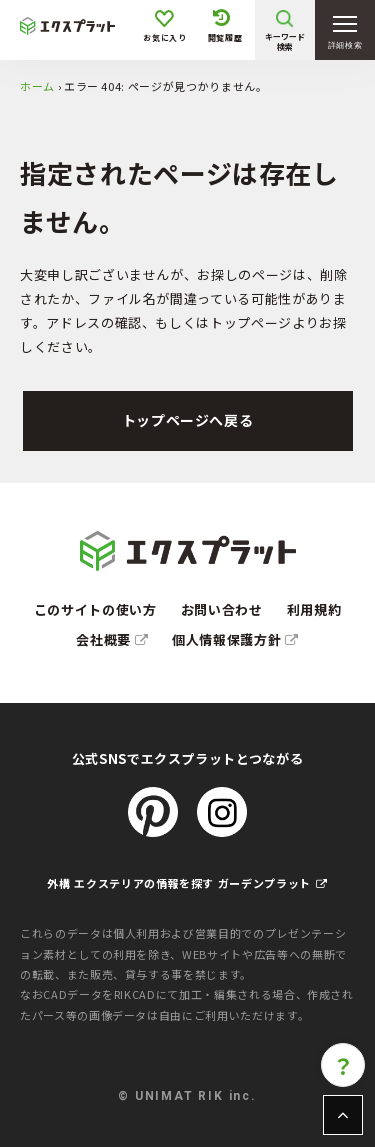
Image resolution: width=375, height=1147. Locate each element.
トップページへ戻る (188, 420)
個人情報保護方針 (235, 639)
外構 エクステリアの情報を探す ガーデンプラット (187, 883)
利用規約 (314, 609)
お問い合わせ (222, 609)
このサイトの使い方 (95, 609)
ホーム (37, 86)
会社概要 (112, 639)
